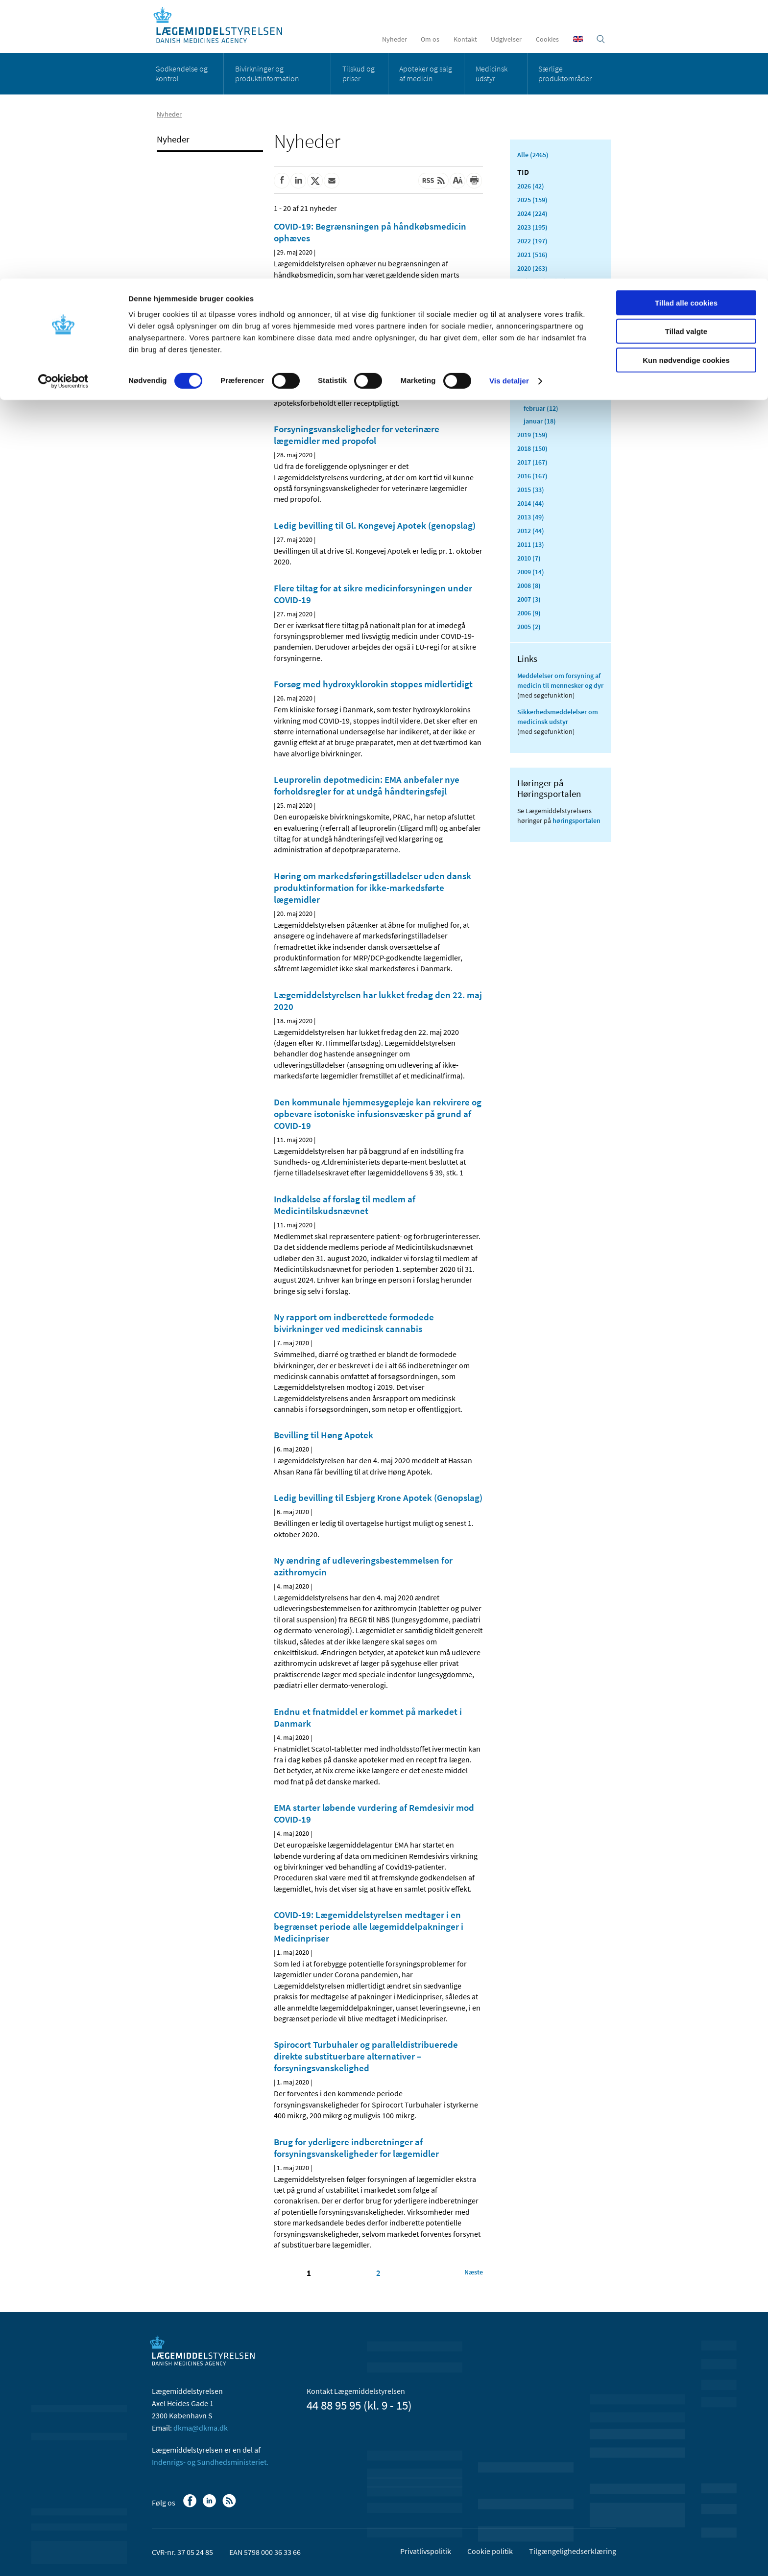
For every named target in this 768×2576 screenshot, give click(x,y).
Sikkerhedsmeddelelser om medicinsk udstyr (557, 716)
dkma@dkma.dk (200, 2428)
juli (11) (535, 344)
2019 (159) (532, 434)
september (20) (546, 319)
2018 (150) (532, 448)
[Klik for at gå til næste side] (473, 2272)
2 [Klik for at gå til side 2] (378, 2273)
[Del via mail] (331, 180)
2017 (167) (532, 462)
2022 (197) (532, 240)
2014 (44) (530, 503)
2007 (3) (529, 599)
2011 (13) (530, 544)
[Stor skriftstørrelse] (457, 180)
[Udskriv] (474, 180)
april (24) (537, 382)
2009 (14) (530, 571)
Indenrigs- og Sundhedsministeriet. (210, 2462)
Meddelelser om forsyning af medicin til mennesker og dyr (560, 680)
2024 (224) (532, 213)
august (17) (540, 332)
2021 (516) (532, 254)
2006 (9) (529, 613)
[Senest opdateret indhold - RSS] (433, 180)
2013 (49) (530, 517)
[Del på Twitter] (315, 180)
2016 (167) (532, 475)
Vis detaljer (509, 102)
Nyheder (173, 139)
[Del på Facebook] (281, 180)
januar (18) (540, 421)
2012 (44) (530, 530)
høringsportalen (576, 820)
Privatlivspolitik (425, 2551)
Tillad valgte (686, 53)
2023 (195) (532, 227)
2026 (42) (530, 186)
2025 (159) (532, 199)
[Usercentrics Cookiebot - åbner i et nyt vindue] (63, 102)
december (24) (545, 281)
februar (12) (541, 408)
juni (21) (536, 357)
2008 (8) (529, 585)
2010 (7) (529, 558)
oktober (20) (542, 306)
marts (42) (539, 395)
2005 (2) (529, 626)
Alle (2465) (533, 154)
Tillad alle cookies (686, 24)
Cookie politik (490, 2551)
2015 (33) (530, 489)
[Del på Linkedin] (298, 180)
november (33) (545, 293)
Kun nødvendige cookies (686, 81)
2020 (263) (532, 268)
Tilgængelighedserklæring (572, 2551)
